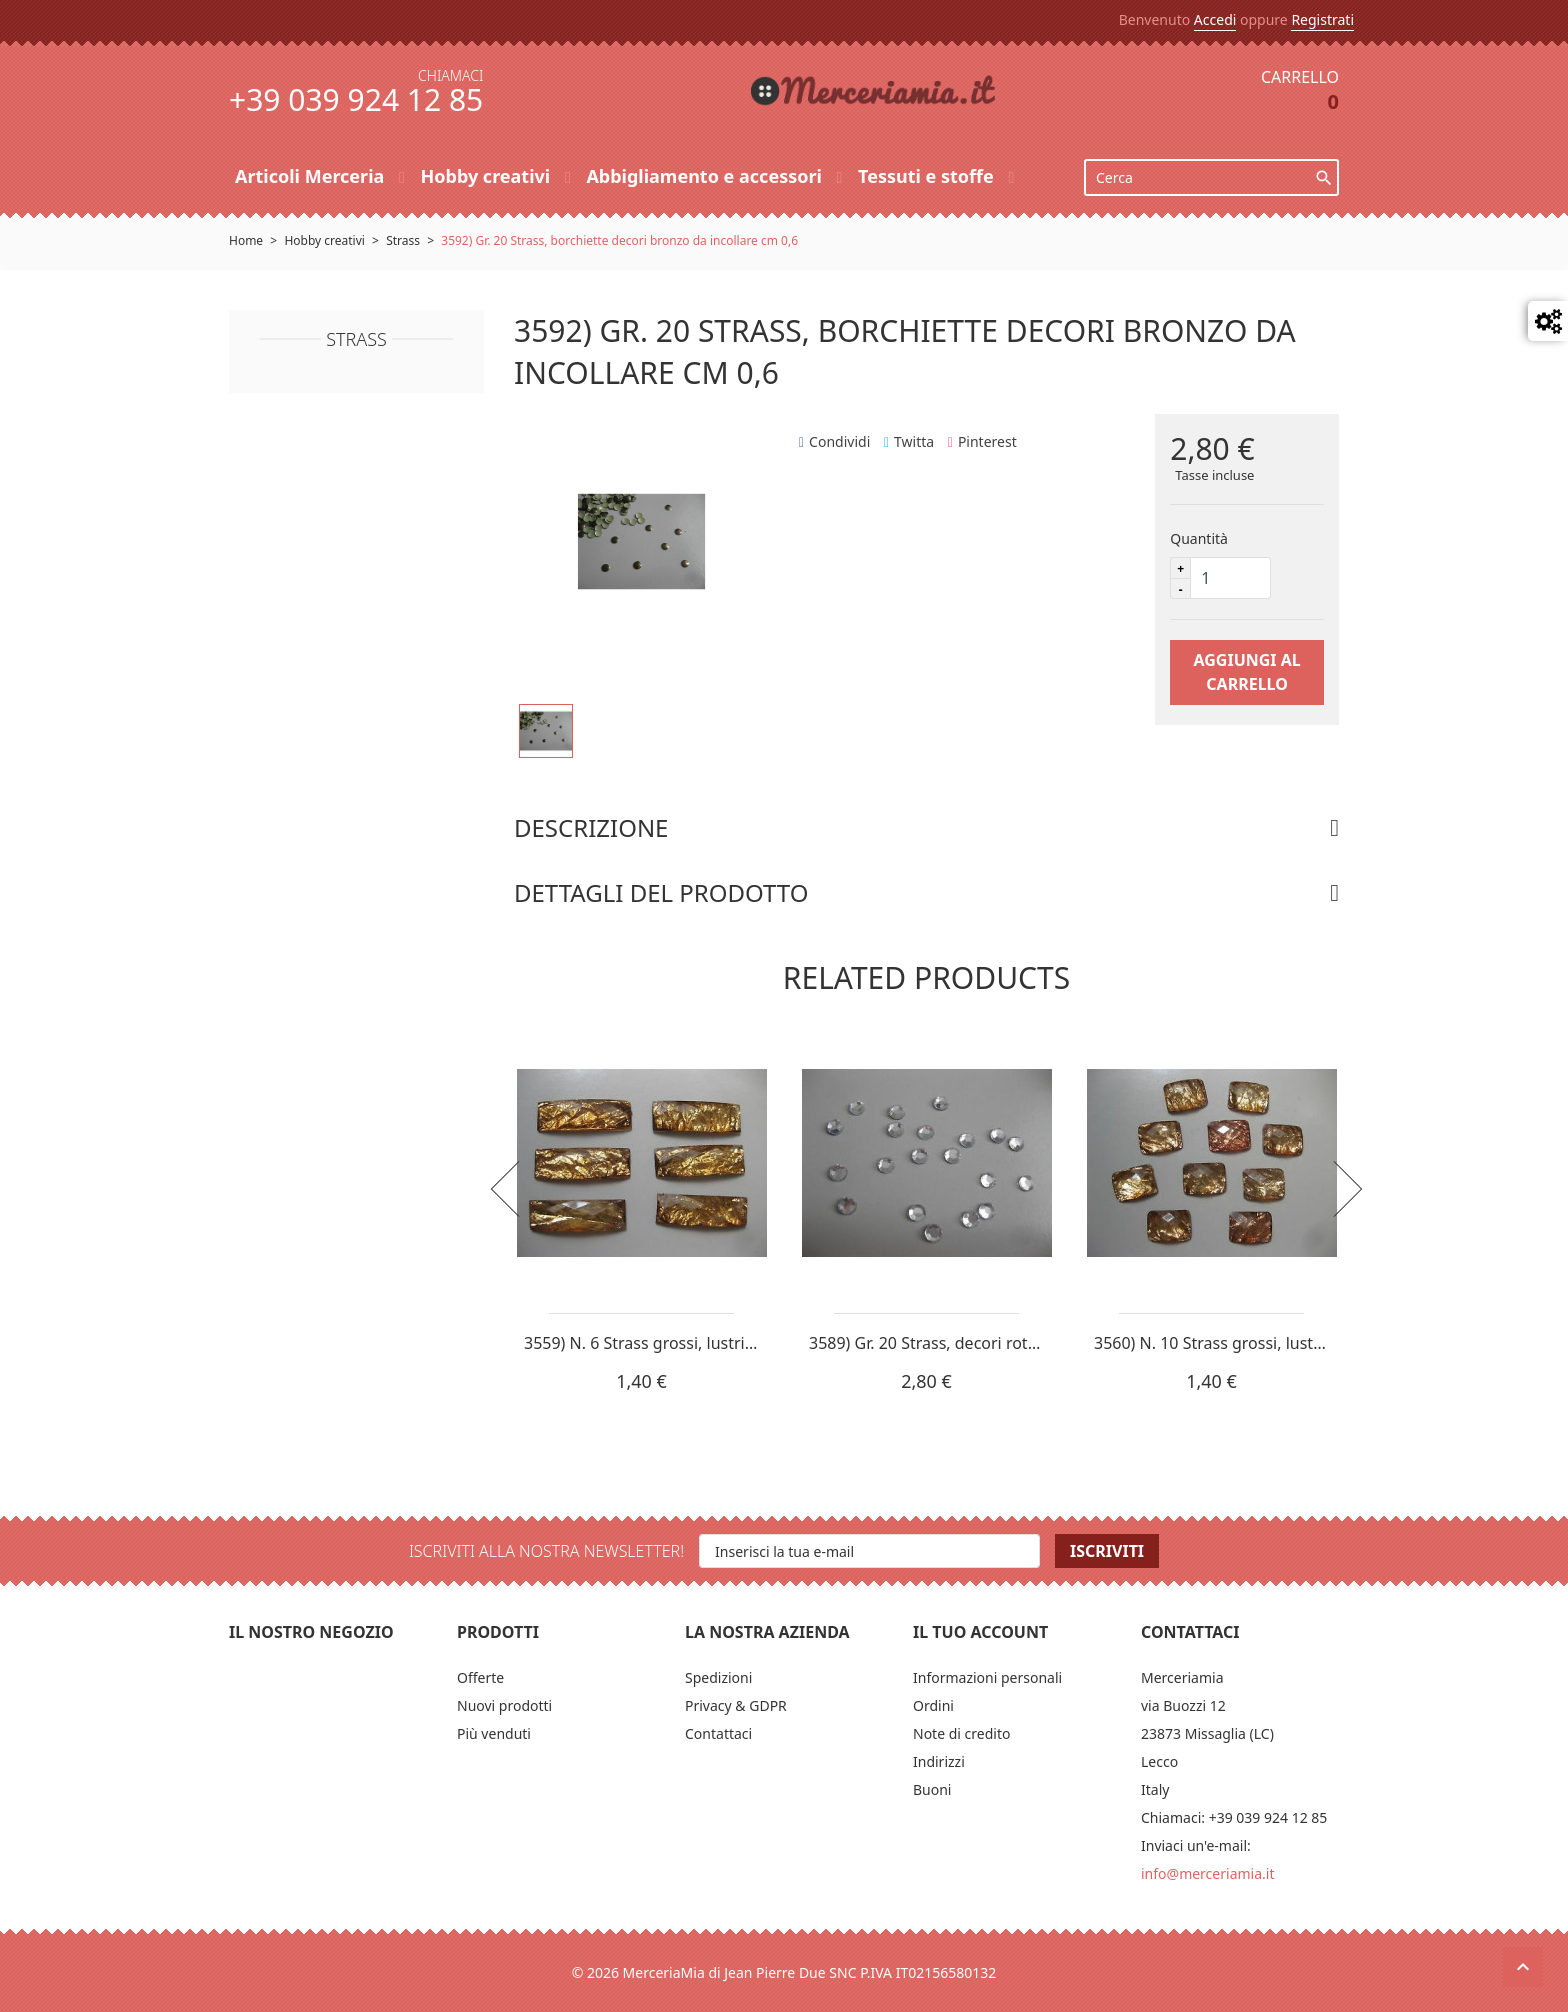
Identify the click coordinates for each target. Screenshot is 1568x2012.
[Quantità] (1231, 578)
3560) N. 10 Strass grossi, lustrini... (1222, 1343)
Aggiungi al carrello (1246, 672)
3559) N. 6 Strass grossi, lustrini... (648, 1343)
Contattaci (718, 1733)
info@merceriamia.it (1207, 1873)
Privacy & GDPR (736, 1705)
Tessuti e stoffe (928, 176)
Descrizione (591, 827)
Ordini (933, 1705)
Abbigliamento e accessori (706, 176)
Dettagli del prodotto (661, 892)
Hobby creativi (487, 176)
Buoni (932, 1789)
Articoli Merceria (312, 176)
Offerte (480, 1677)
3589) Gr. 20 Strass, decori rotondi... (941, 1343)
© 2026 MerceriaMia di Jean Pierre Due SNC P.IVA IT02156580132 (784, 1972)
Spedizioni (718, 1677)
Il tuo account (980, 1632)
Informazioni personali (987, 1677)
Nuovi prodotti (504, 1705)
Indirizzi (939, 1761)
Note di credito (961, 1733)
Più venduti (494, 1733)
